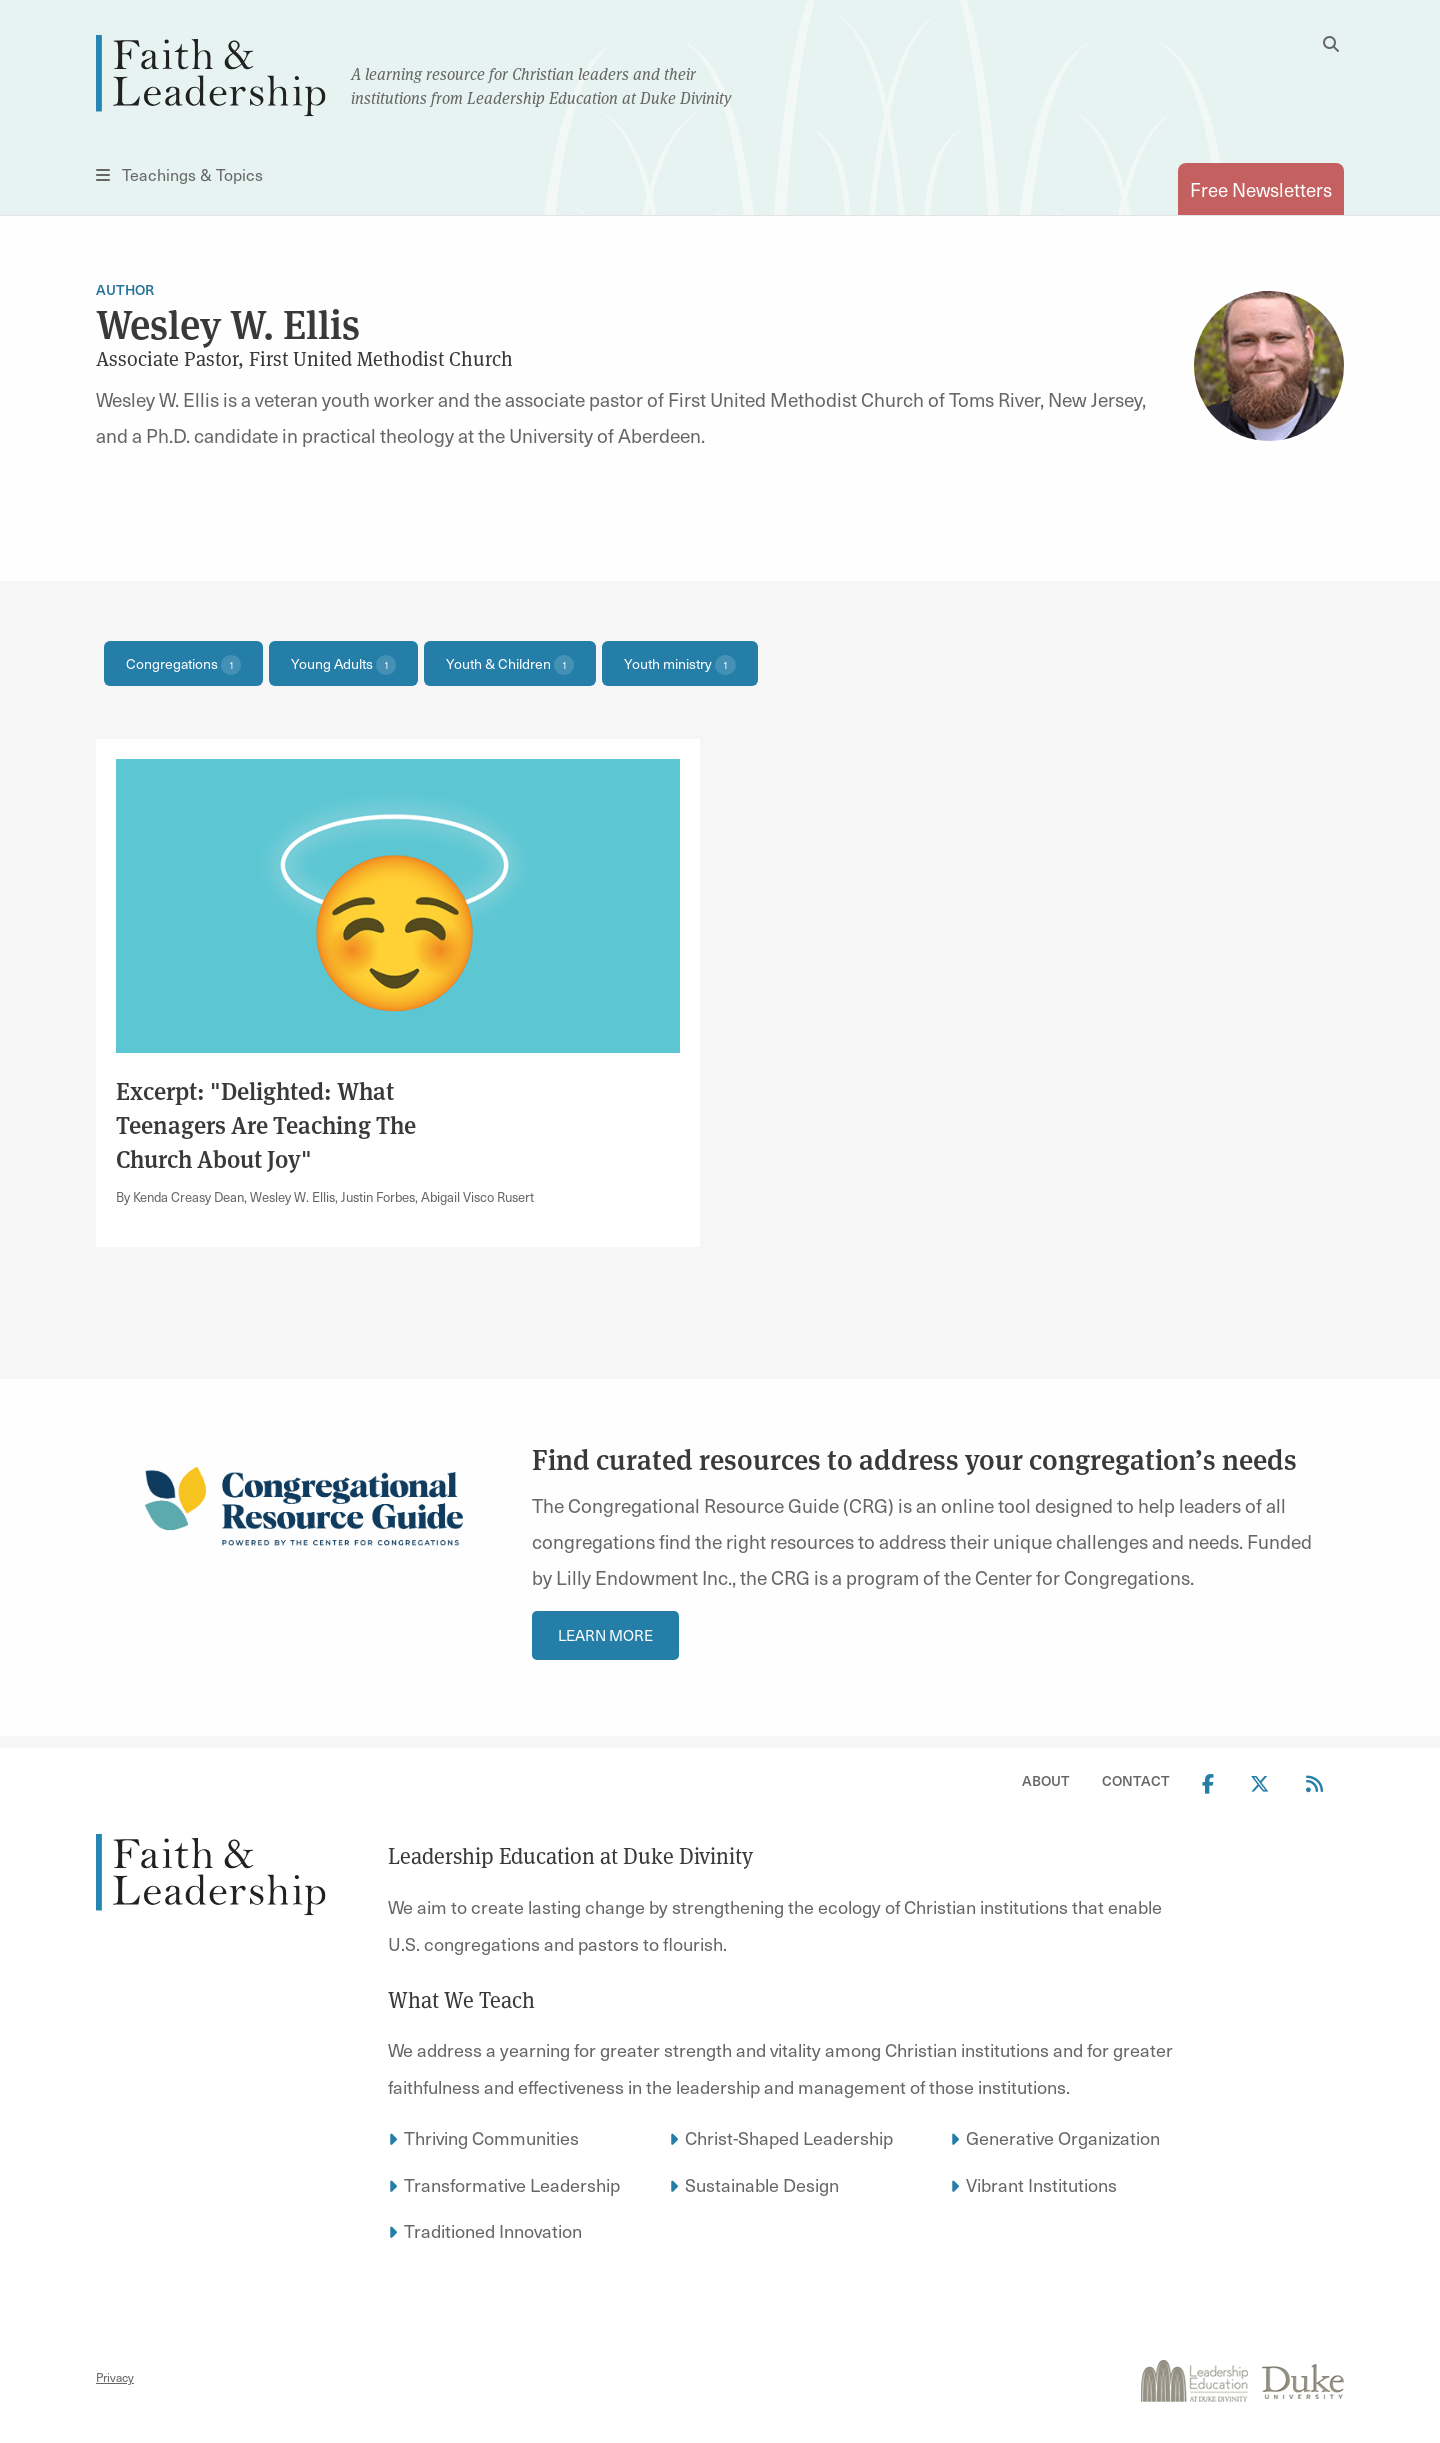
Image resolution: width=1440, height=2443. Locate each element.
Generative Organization (1063, 2137)
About (1046, 1780)
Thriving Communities (491, 2137)
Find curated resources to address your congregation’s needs (914, 1458)
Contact (1136, 1780)
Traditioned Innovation (493, 2230)
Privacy (115, 2377)
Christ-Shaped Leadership (789, 2137)
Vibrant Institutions (1041, 2184)
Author (125, 289)
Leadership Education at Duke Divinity (570, 1856)
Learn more (605, 1635)
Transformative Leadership (512, 2184)
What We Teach (461, 2000)
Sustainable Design (762, 2184)
